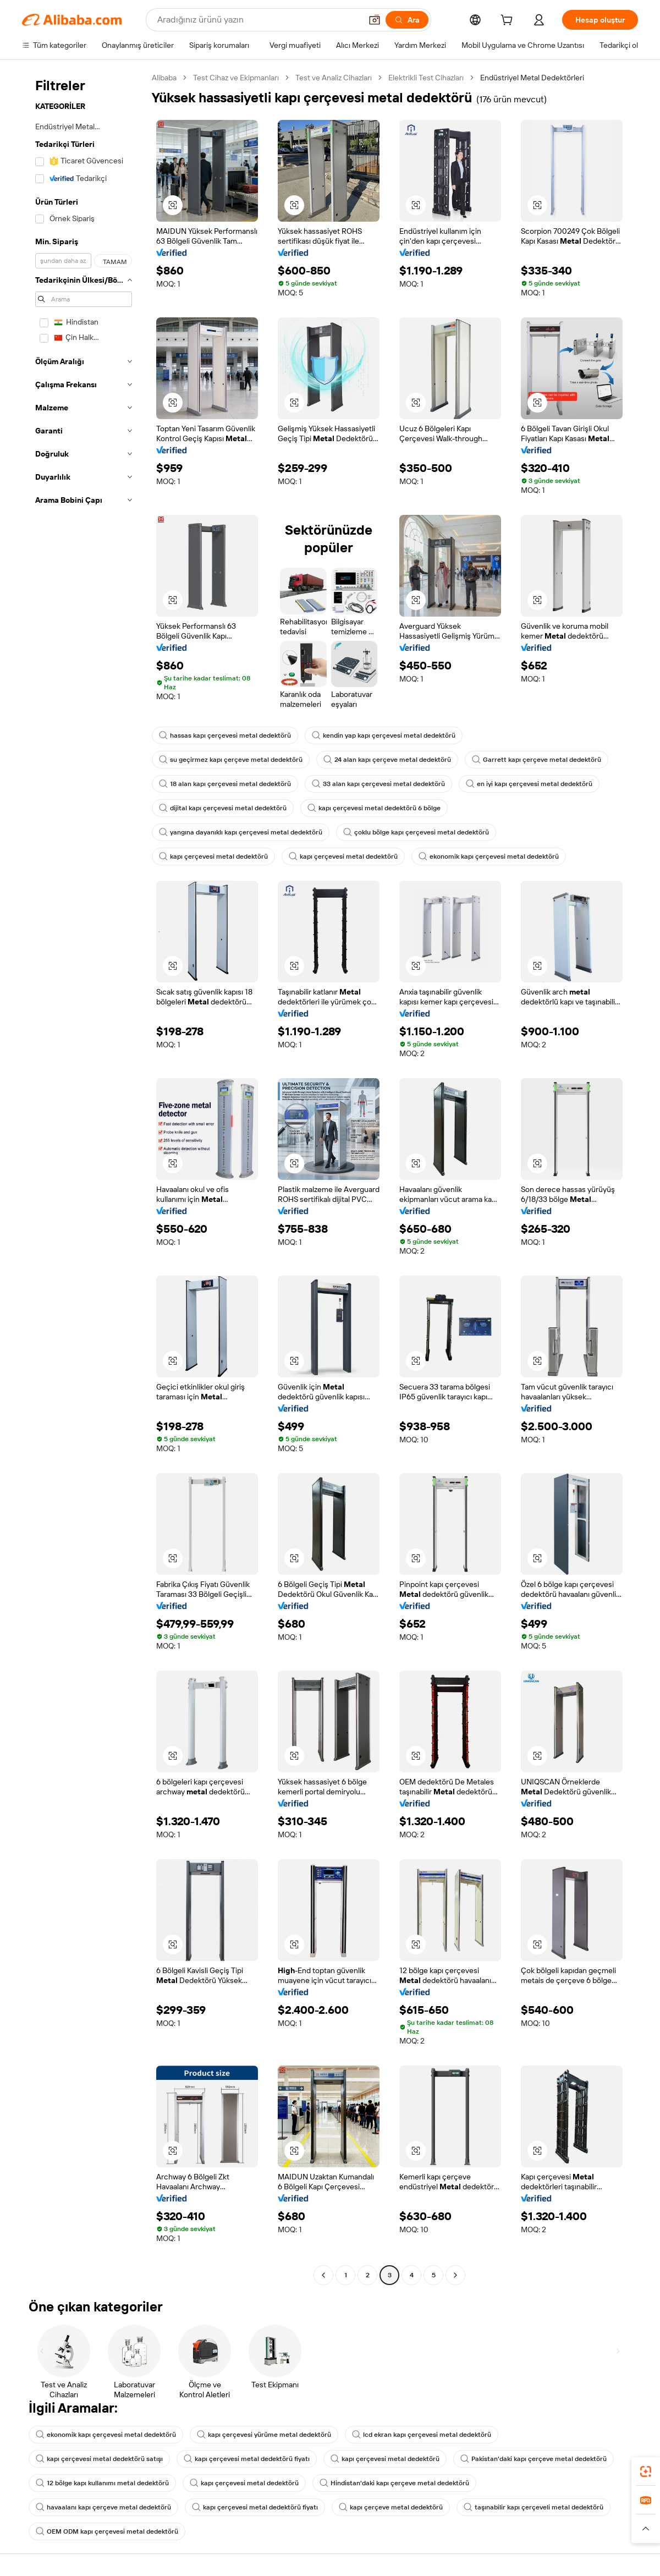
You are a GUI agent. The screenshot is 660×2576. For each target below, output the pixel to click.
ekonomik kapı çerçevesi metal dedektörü (489, 856)
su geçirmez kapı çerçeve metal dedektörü (230, 759)
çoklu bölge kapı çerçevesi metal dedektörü (416, 832)
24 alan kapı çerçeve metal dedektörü (387, 759)
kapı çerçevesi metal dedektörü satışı (99, 2458)
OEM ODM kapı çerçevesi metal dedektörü (107, 2531)
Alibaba (164, 77)
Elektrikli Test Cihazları (426, 77)
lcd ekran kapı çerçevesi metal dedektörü (421, 2434)
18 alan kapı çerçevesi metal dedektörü (225, 783)
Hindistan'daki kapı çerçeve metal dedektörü (394, 2483)
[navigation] (84, 1177)
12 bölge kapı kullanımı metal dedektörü (102, 2483)
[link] (645, 2471)
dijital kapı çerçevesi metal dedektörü (223, 808)
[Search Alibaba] (258, 20)
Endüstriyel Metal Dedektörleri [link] (532, 77)
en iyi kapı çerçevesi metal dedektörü (529, 783)
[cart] (509, 21)
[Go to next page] (455, 2275)
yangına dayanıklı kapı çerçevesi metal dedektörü (240, 832)
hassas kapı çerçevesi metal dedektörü (225, 735)
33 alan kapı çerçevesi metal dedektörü (378, 783)
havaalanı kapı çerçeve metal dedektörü (103, 2507)
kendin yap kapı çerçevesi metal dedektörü (383, 735)
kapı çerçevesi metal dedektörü (213, 856)
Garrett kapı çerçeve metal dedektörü (536, 759)
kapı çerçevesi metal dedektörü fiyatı (247, 2458)
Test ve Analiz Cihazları (333, 77)
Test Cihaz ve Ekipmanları (236, 77)
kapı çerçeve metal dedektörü (391, 2507)
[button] (374, 19)
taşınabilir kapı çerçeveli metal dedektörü (533, 2507)
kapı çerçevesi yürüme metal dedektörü (264, 2434)
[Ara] (407, 20)
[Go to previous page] (323, 2275)
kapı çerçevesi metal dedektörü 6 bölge (374, 808)
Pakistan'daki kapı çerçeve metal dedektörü (533, 2458)
